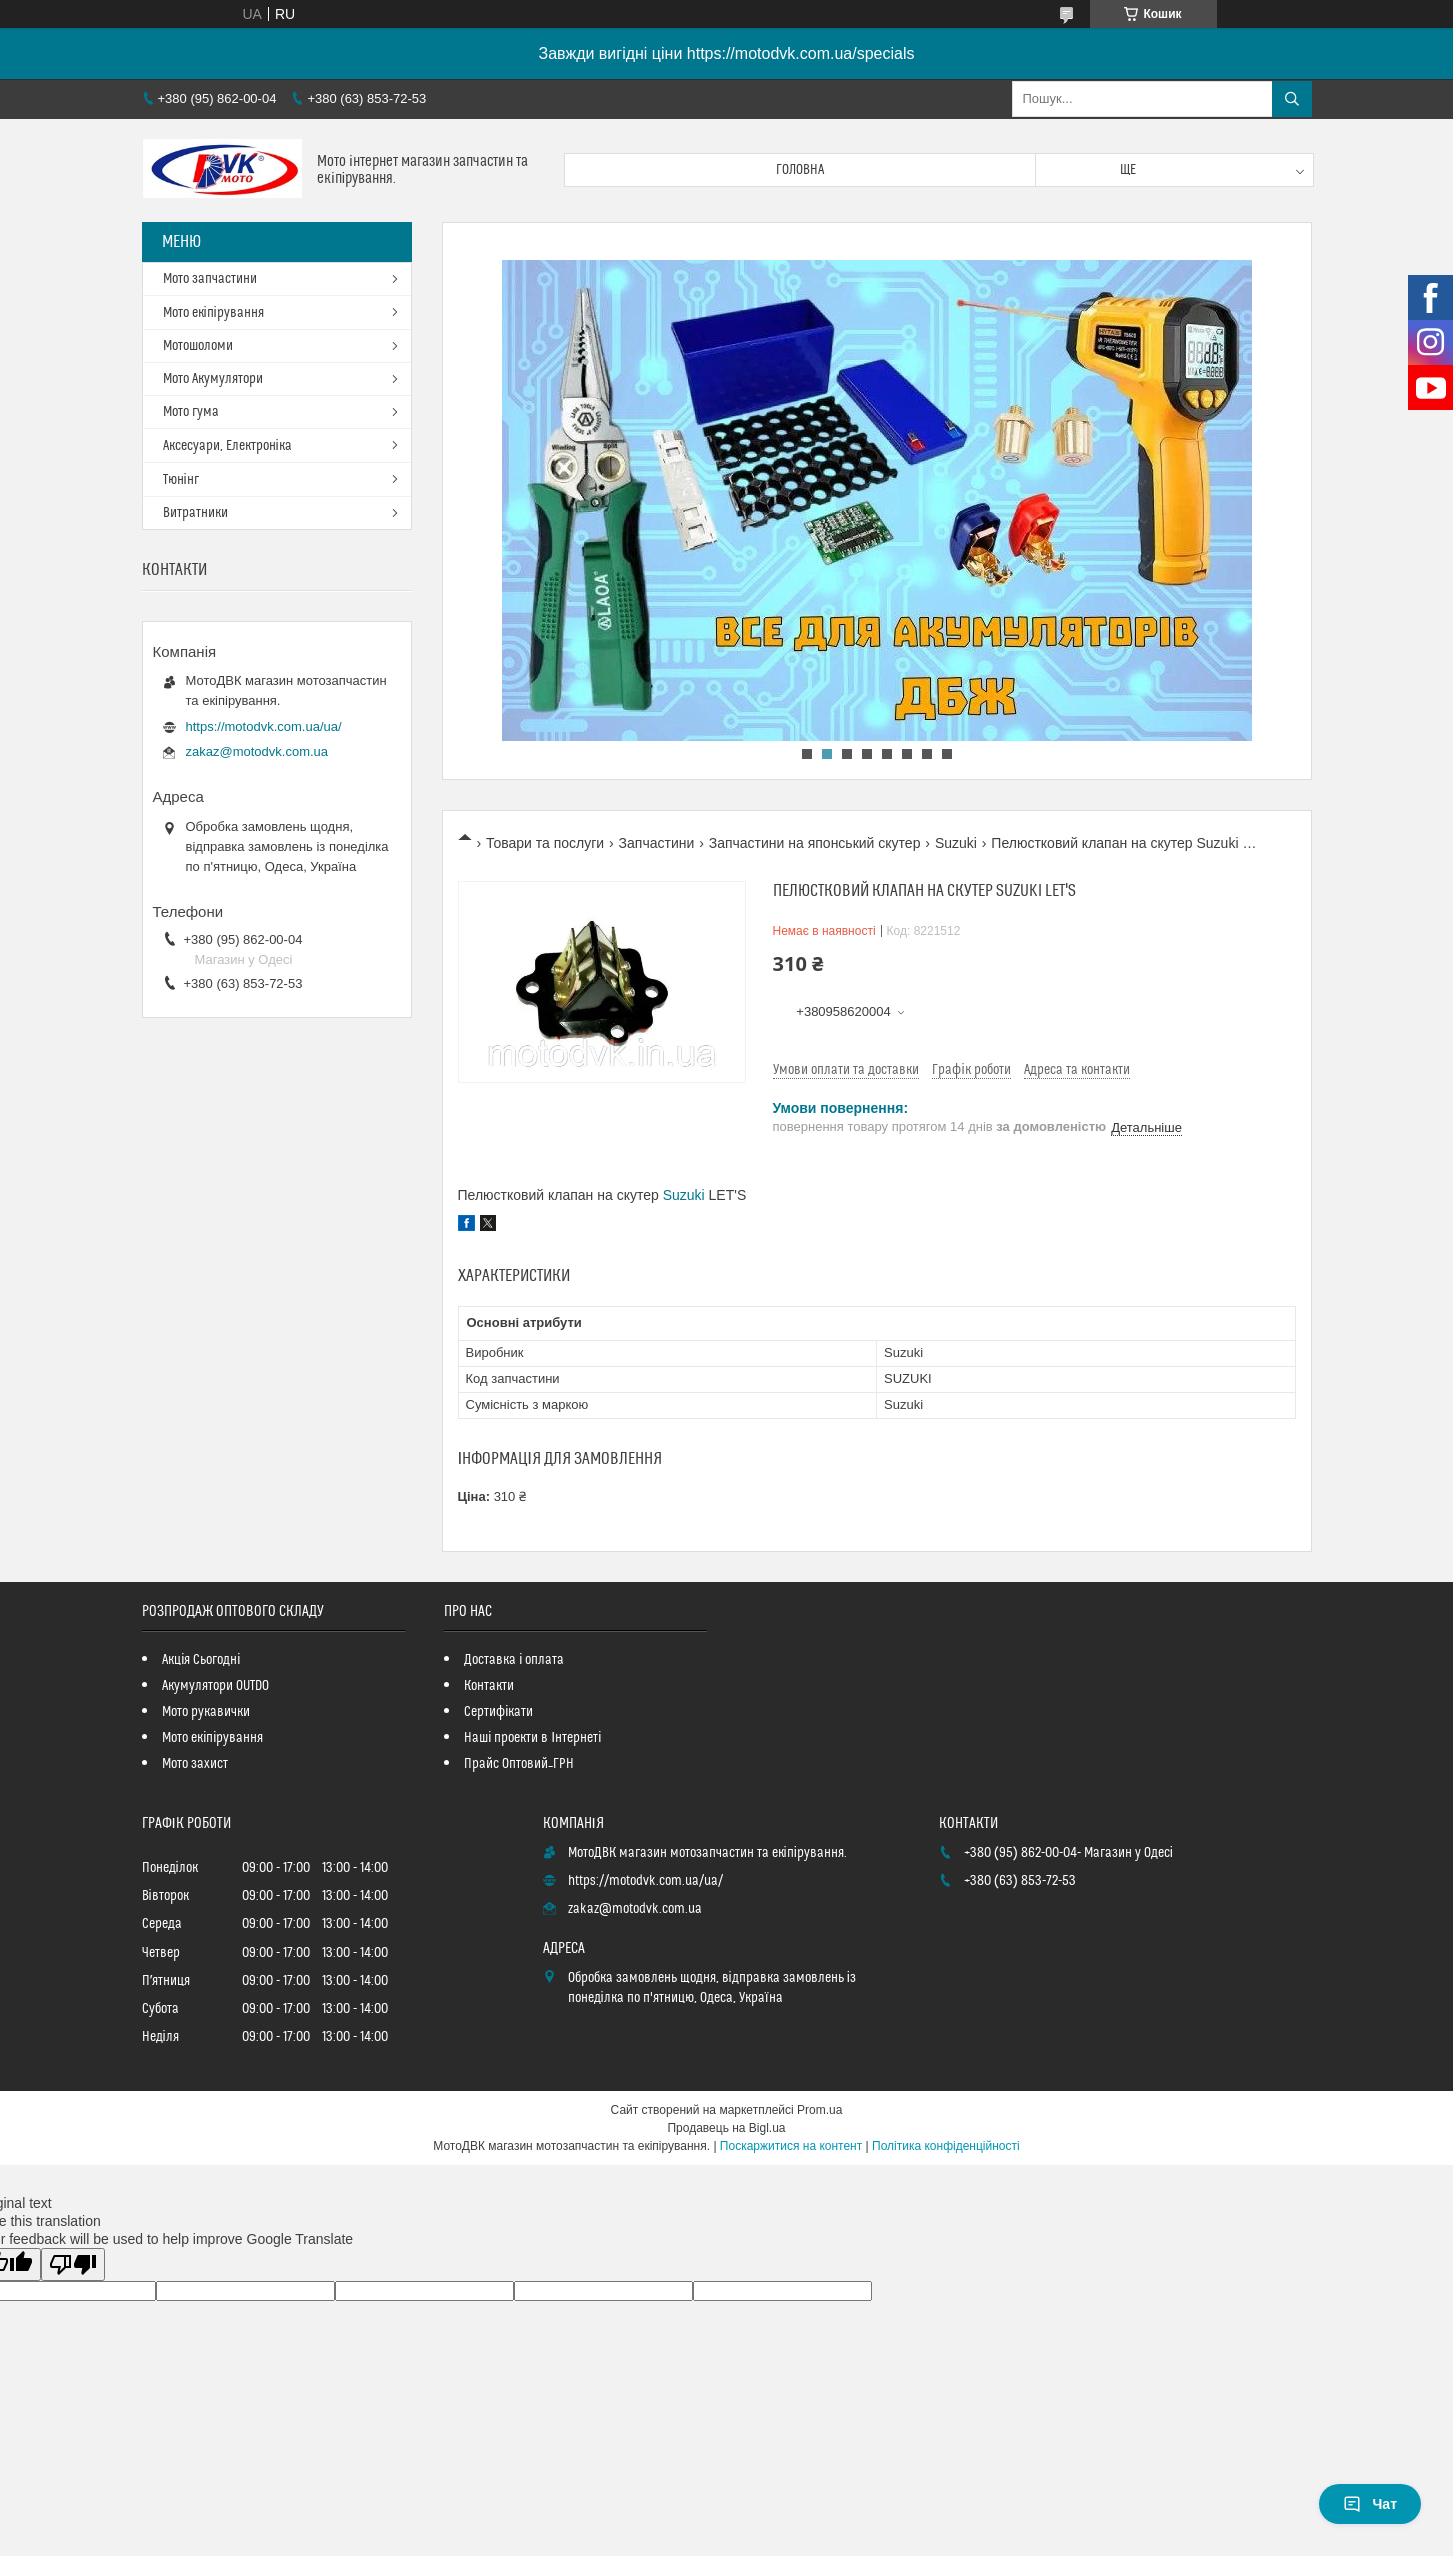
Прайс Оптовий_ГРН (519, 1764)
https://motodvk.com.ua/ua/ (264, 726)
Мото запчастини (210, 279)
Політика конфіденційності (946, 2146)
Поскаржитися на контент (791, 2146)
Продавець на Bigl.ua (726, 2128)
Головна (800, 170)
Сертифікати (498, 1712)
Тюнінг (181, 480)
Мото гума (191, 412)
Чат (1370, 2504)
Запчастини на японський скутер (815, 843)
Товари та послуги (545, 843)
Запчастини (657, 843)
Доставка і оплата (514, 1660)
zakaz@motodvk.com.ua (257, 751)
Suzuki (956, 843)
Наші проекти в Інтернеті (532, 1738)
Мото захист (195, 1764)
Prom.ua (819, 2110)
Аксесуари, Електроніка (227, 446)
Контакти (489, 1686)
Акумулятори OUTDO (215, 1686)
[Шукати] (1292, 99)
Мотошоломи (198, 346)
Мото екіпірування (213, 313)
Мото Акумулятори (213, 379)
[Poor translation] (73, 2264)
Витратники (195, 513)
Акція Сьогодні (201, 1660)
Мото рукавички (206, 1712)
